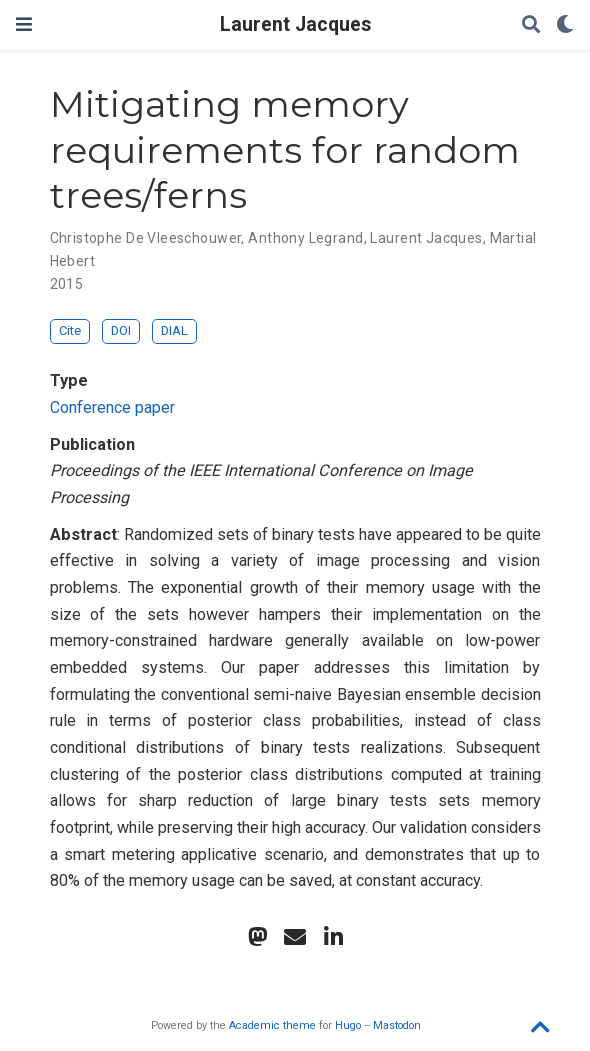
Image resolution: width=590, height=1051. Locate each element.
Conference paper (112, 407)
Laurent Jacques (295, 24)
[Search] (531, 25)
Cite (70, 330)
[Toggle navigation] (24, 24)
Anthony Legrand (305, 238)
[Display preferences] (565, 25)
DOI (121, 330)
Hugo (348, 1025)
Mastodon (397, 1025)
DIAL (174, 330)
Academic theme (272, 1025)
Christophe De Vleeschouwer (146, 238)
